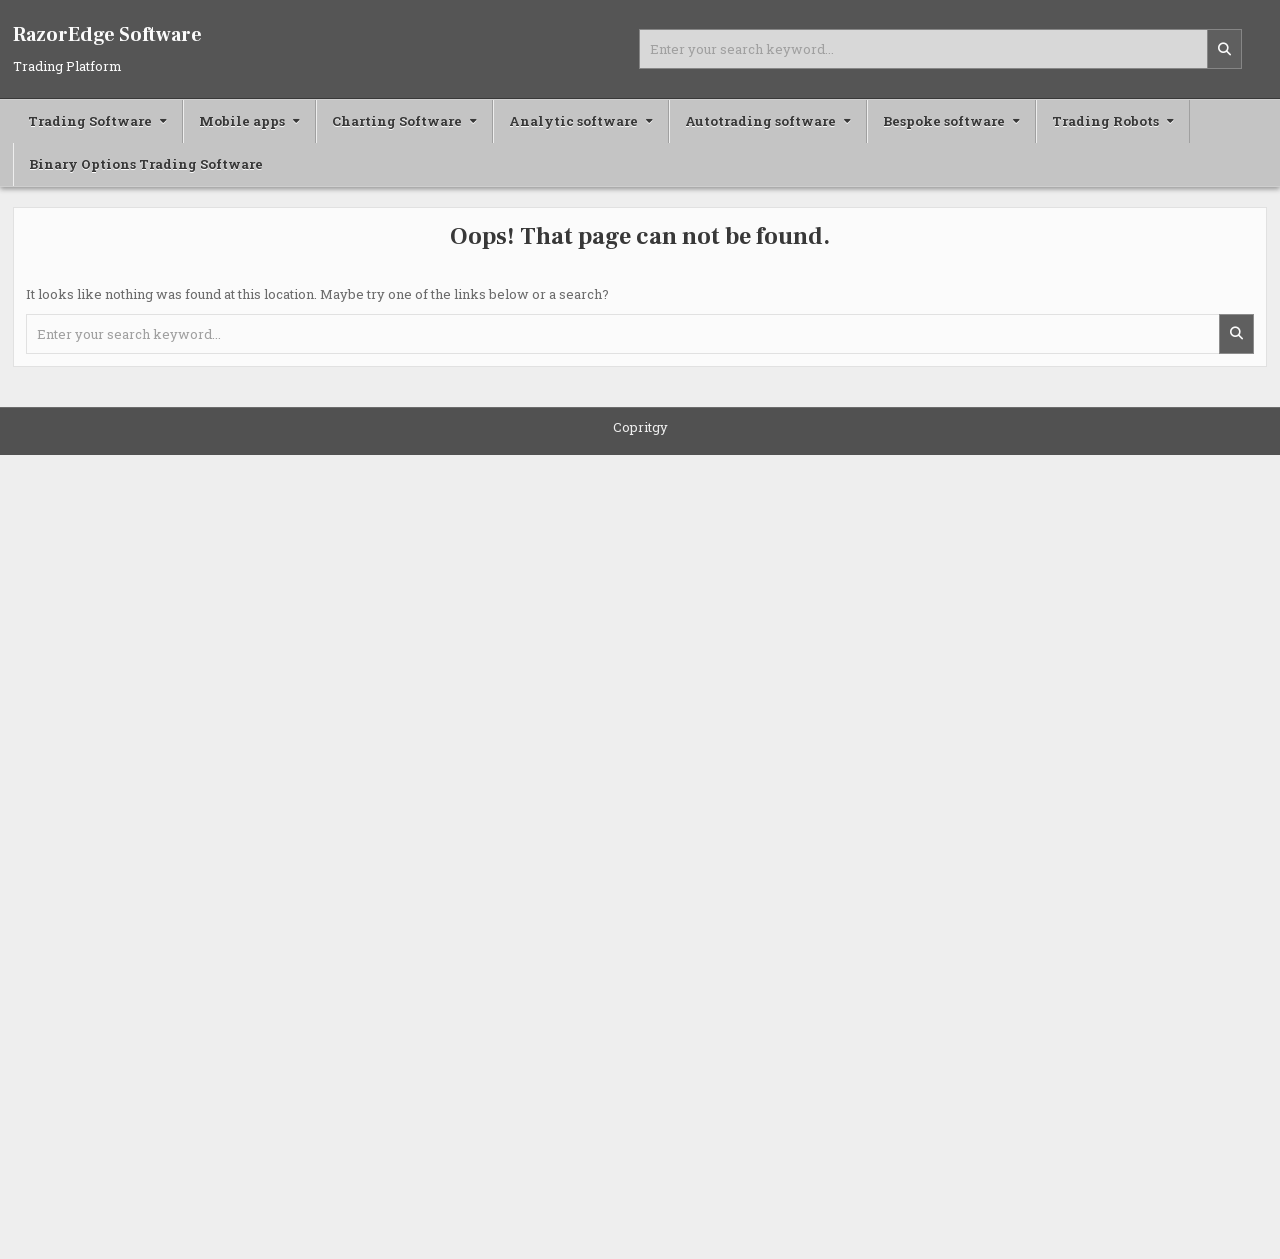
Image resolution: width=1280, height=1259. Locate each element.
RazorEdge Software (107, 35)
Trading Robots (1105, 121)
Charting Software (397, 121)
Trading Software (90, 121)
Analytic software (573, 121)
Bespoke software (944, 121)
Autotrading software (760, 121)
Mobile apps (242, 121)
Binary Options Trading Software (146, 164)
